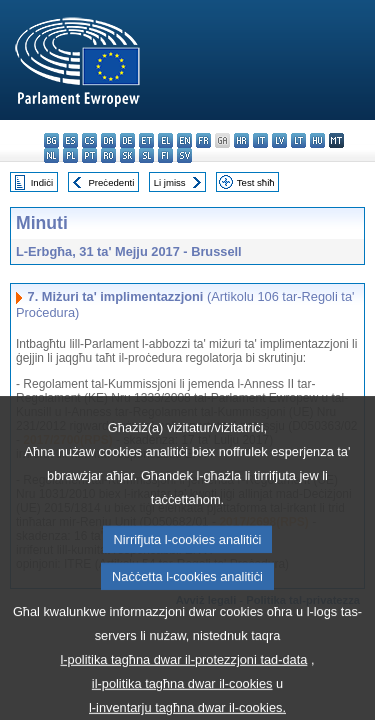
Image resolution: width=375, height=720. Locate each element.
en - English (184, 140)
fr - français (203, 140)
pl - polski (70, 155)
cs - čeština (89, 140)
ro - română (108, 155)
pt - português (89, 155)
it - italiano (260, 140)
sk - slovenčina (127, 155)
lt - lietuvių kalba (298, 140)
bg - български (51, 140)
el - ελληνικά (165, 140)
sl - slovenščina (146, 155)
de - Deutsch (127, 140)
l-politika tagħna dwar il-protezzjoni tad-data (184, 680)
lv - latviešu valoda (279, 140)
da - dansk (108, 140)
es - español (70, 140)
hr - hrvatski (241, 140)
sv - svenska (184, 155)
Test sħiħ (256, 182)
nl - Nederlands (51, 155)
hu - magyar (317, 140)
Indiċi (42, 182)
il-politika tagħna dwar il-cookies (182, 704)
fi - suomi (165, 155)
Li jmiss (170, 182)
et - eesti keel (146, 140)
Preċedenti (111, 182)
